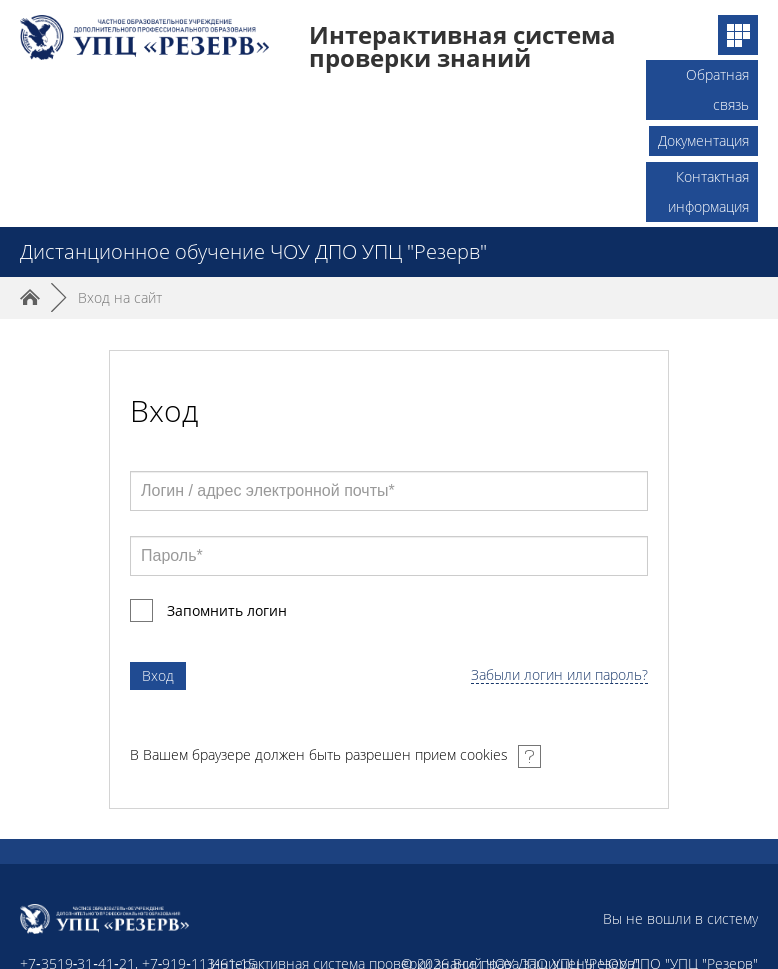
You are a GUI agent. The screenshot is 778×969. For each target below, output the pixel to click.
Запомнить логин (227, 610)
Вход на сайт (120, 297)
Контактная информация (708, 179)
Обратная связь (717, 77)
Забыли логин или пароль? (559, 675)
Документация (703, 140)
